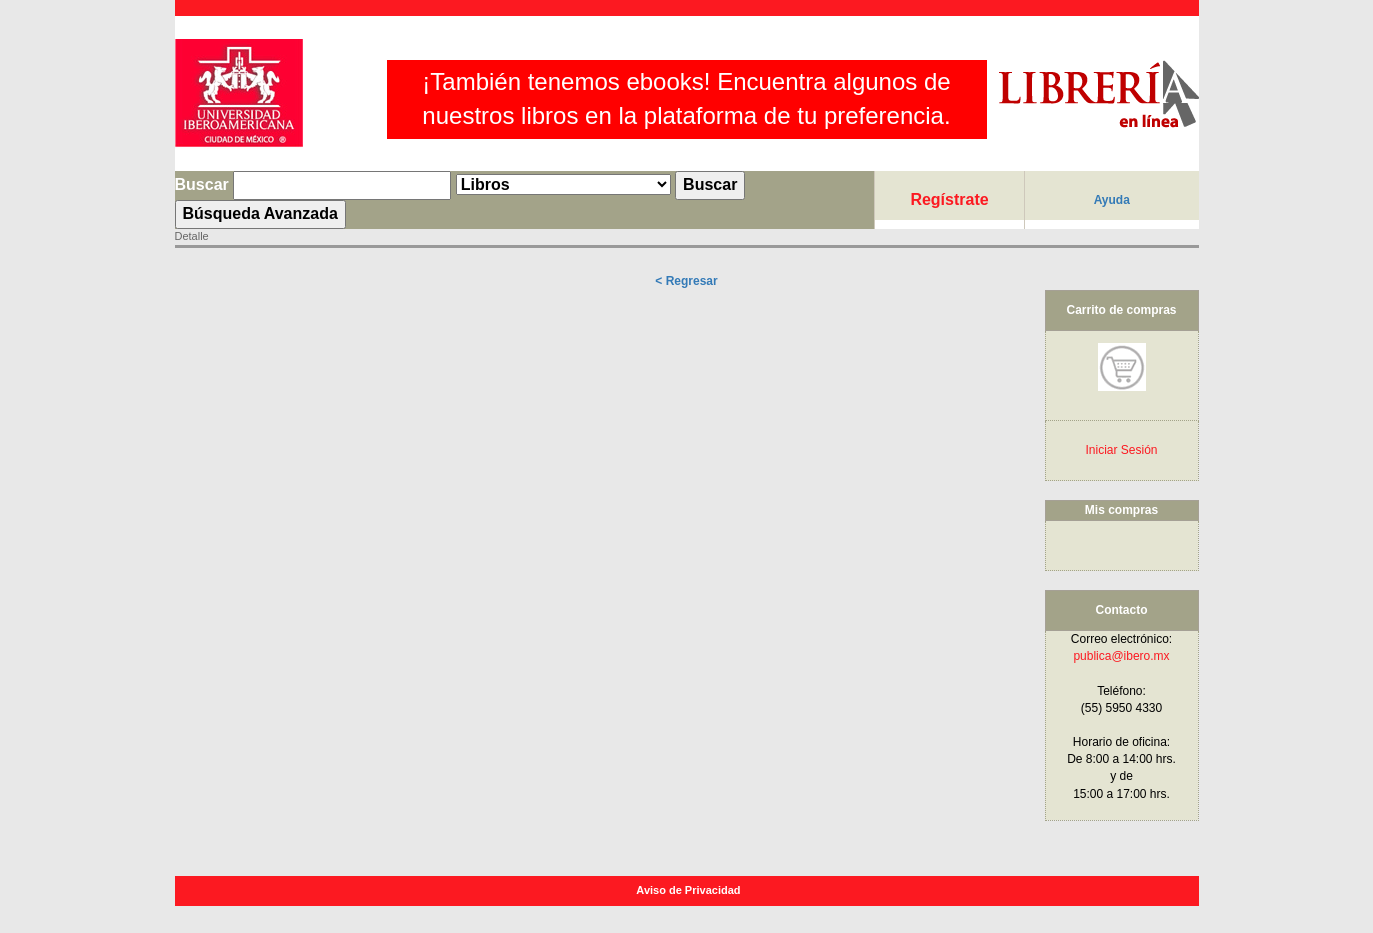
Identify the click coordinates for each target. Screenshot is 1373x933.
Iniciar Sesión (1121, 450)
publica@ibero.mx (1121, 656)
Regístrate (949, 199)
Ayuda (1112, 200)
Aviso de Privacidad (689, 890)
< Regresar (686, 281)
